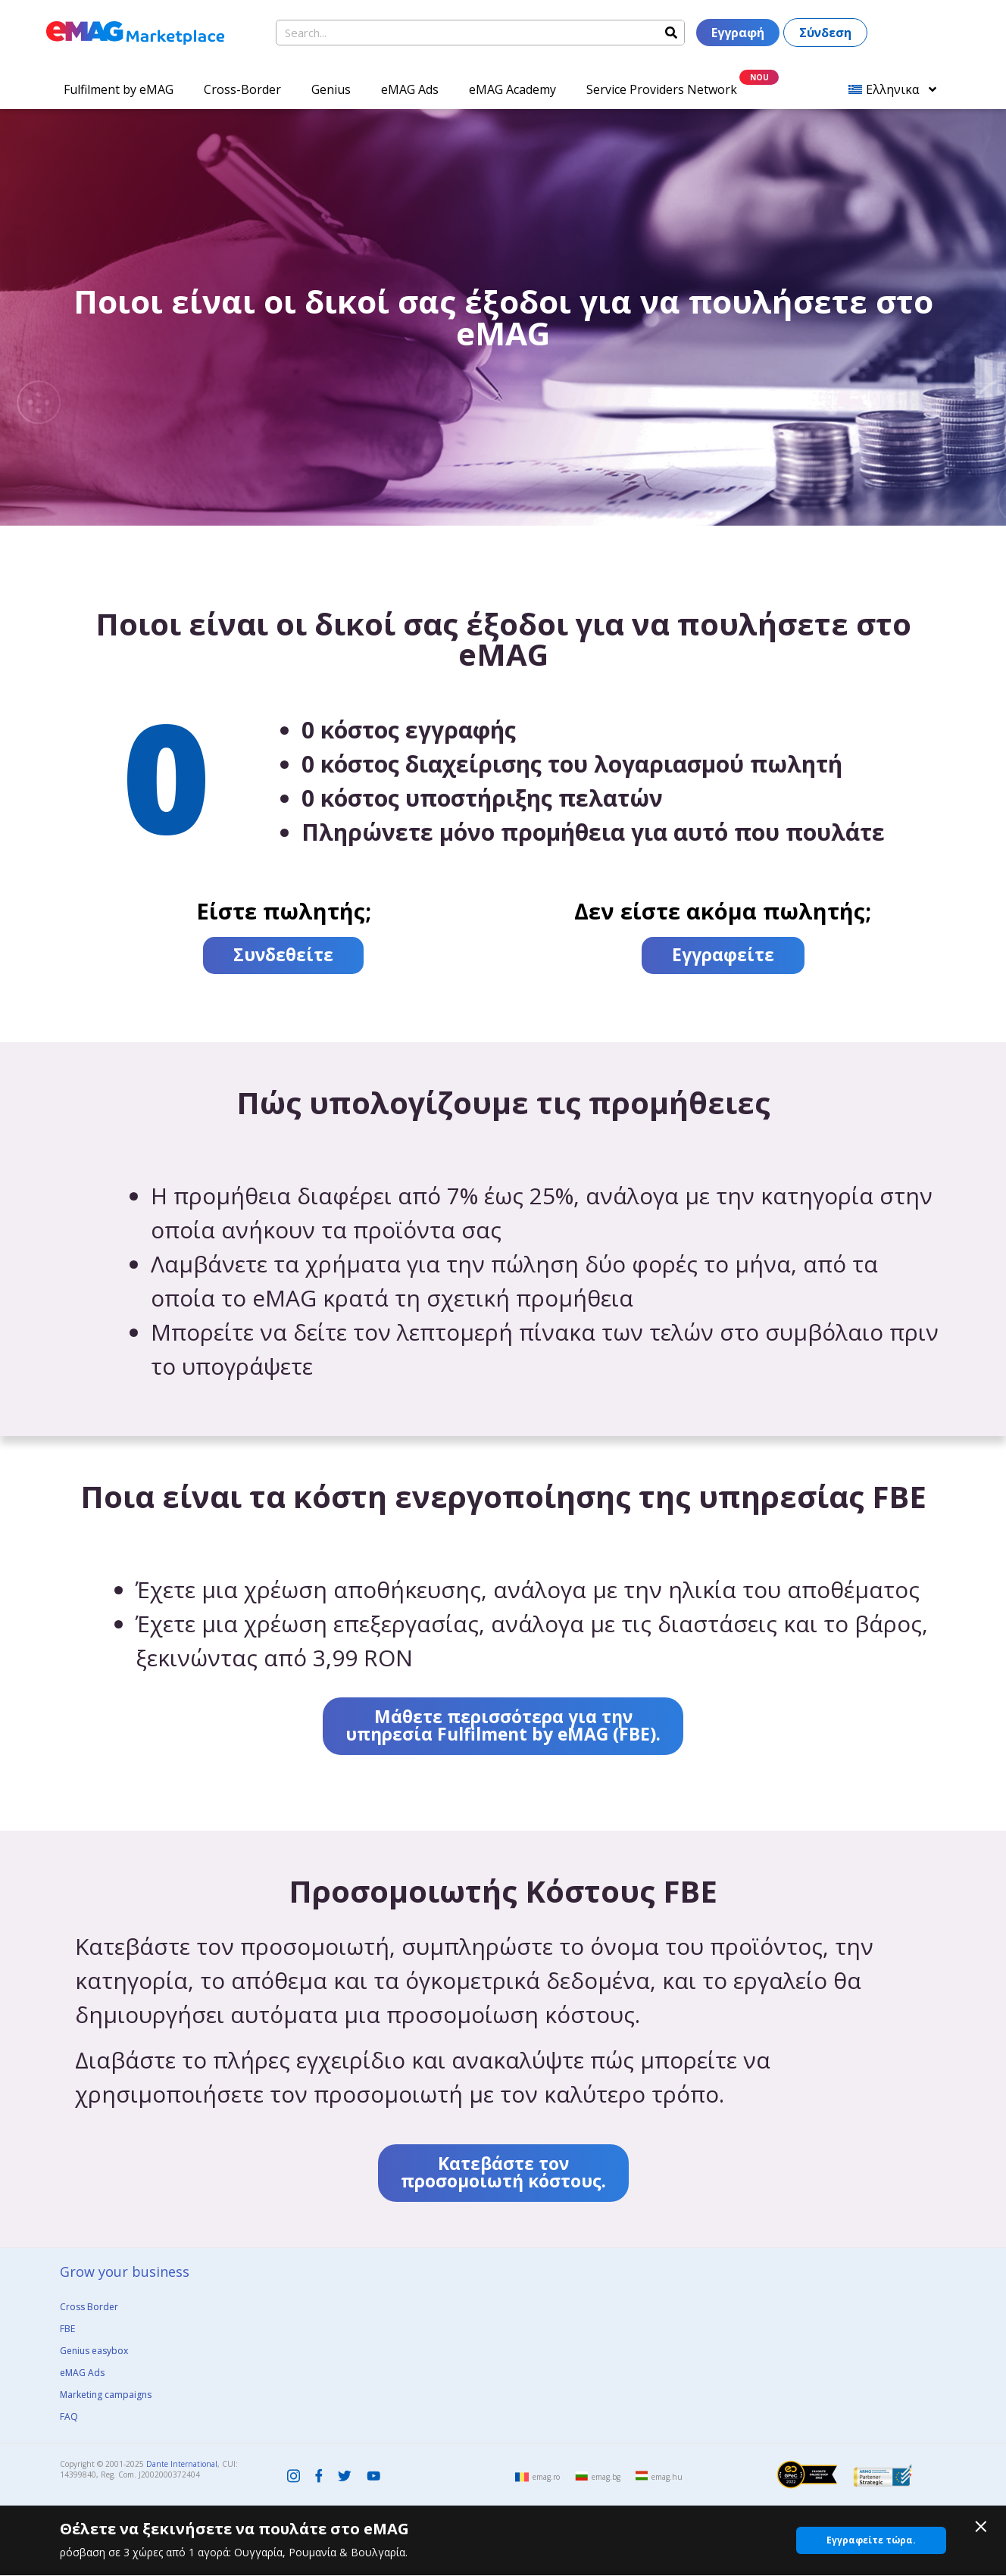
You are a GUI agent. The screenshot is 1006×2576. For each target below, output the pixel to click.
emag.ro (546, 2476)
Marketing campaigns (106, 2394)
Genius (331, 89)
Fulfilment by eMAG (118, 89)
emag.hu (667, 2476)
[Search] (671, 32)
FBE (67, 2328)
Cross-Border (242, 89)
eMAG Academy (512, 89)
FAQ (69, 2416)
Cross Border (89, 2306)
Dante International (181, 2464)
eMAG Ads (410, 89)
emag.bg (606, 2476)
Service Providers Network (661, 89)
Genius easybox (94, 2350)
